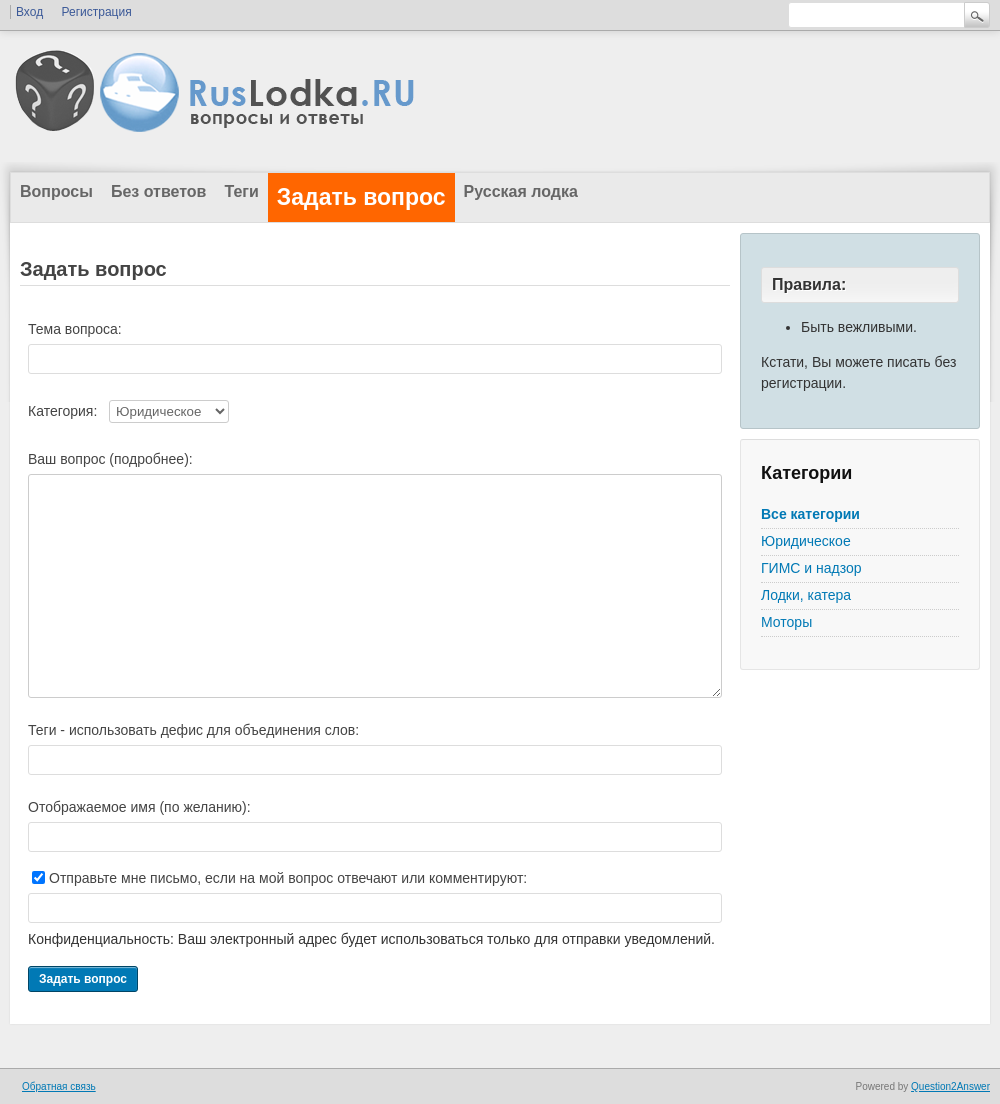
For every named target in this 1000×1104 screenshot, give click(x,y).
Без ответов (159, 191)
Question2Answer (950, 1086)
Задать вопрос (361, 197)
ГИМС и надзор (811, 568)
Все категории (810, 514)
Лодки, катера (806, 595)
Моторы (786, 622)
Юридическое (806, 541)
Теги (241, 191)
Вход (29, 12)
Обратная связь (59, 1086)
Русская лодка (521, 191)
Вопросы (56, 191)
